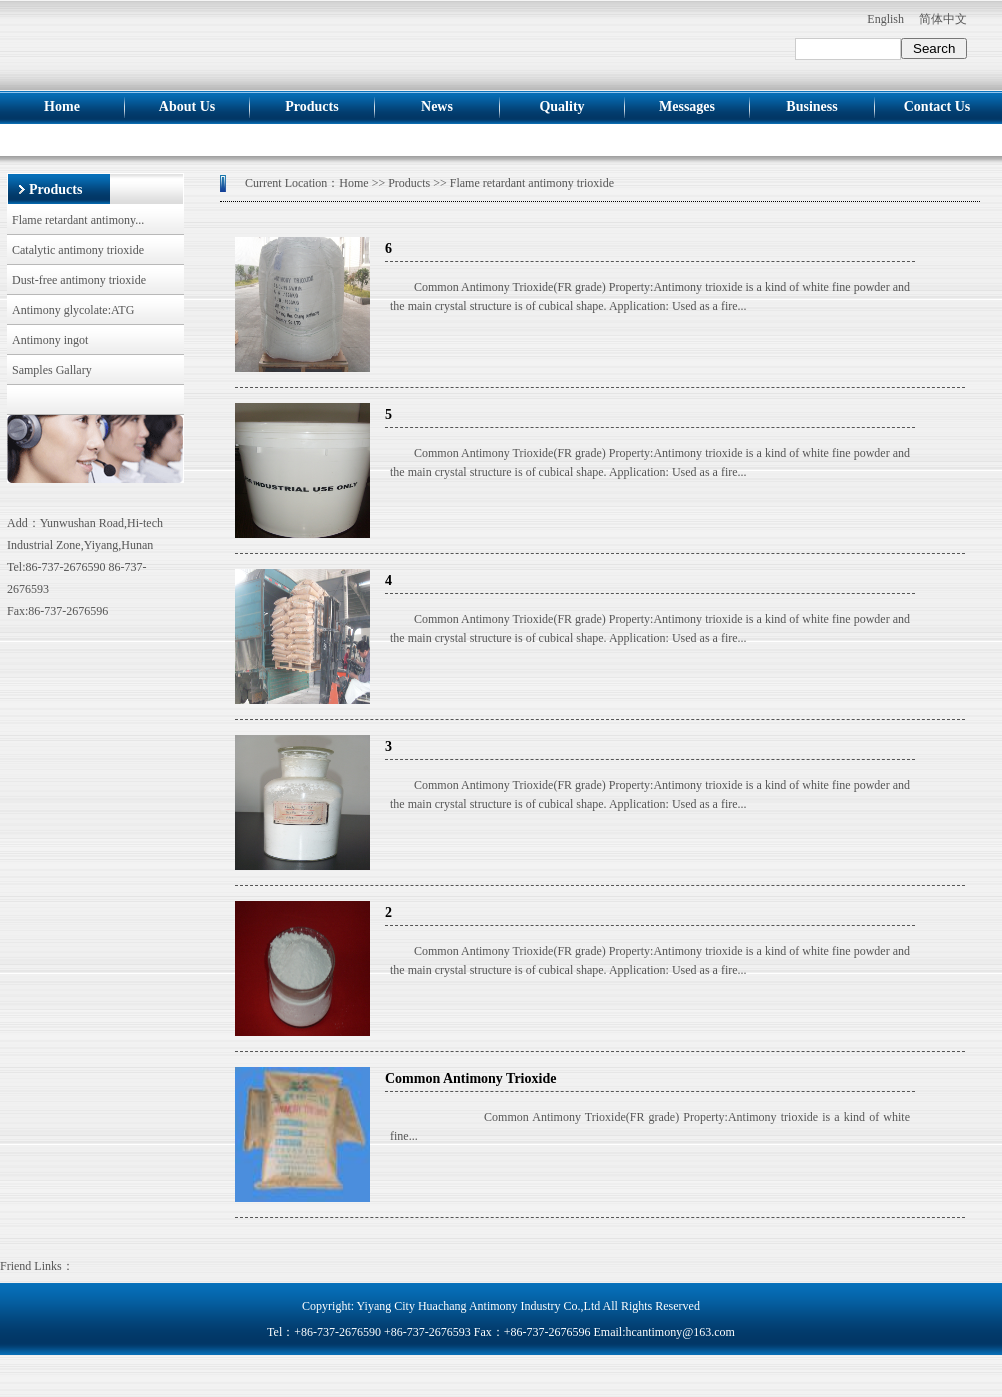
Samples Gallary (52, 370)
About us (187, 106)
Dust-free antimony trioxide (79, 280)
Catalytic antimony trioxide (78, 250)
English (885, 19)
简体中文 (943, 19)
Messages (687, 106)
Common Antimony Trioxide (470, 1078)
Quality (561, 106)
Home (62, 106)
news (437, 106)
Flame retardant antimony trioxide (532, 183)
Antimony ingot (50, 340)
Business (811, 106)
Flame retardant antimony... (78, 220)
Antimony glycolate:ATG (73, 310)
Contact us (937, 106)
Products (311, 106)
